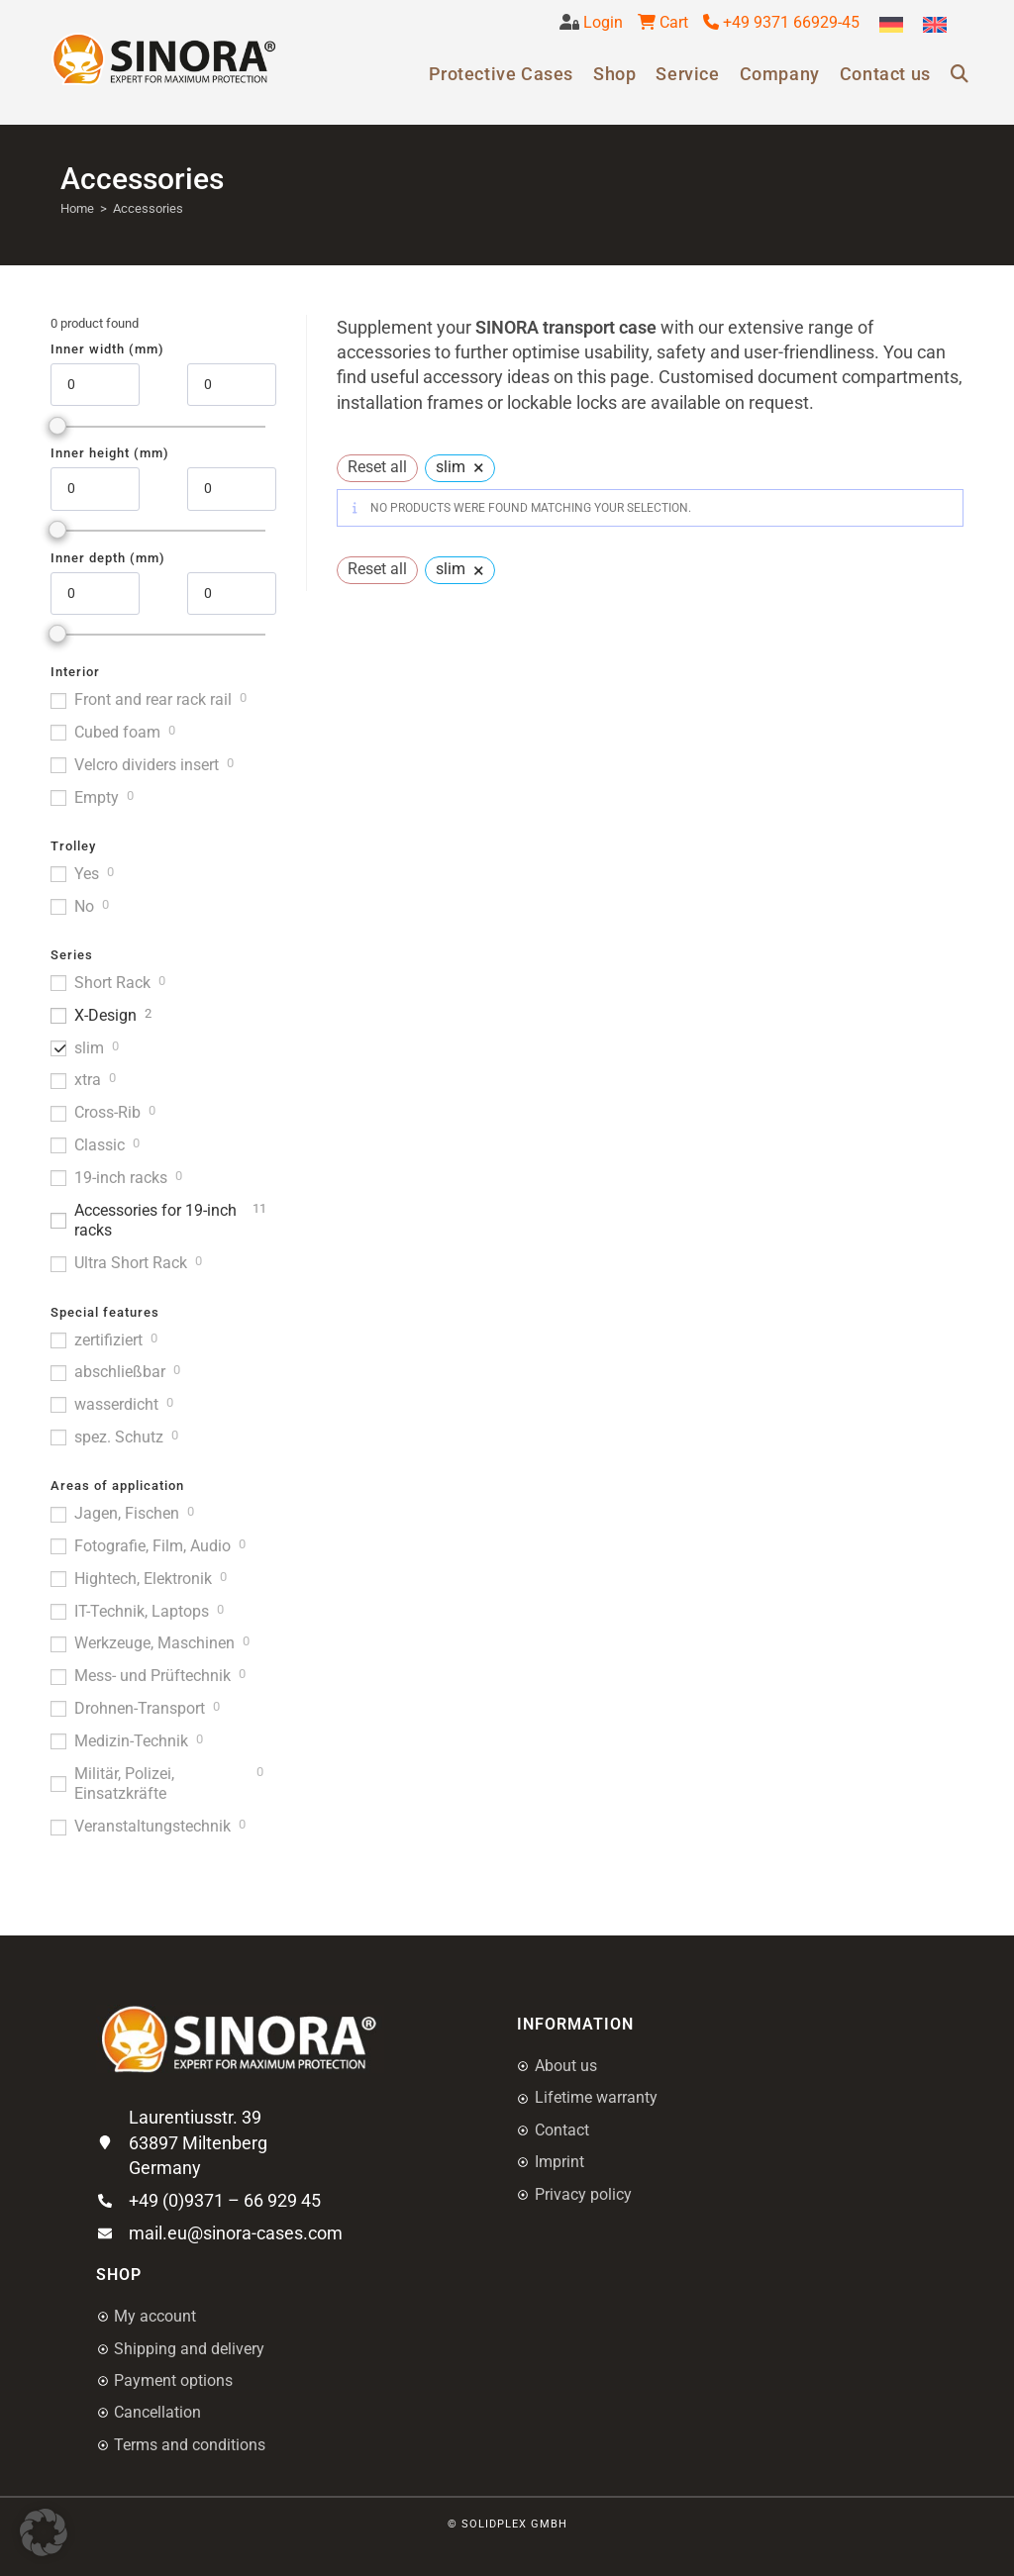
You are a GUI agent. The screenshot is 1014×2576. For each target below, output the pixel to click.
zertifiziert (108, 1340)
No (84, 906)
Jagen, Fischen (126, 1513)
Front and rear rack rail (153, 699)
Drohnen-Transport (139, 1708)
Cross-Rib (107, 1112)
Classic (99, 1145)
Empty (96, 797)
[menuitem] (891, 25)
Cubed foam (117, 732)
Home (77, 208)
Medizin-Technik (131, 1741)
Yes (86, 873)
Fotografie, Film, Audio (152, 1545)
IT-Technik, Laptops (141, 1611)
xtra (87, 1079)
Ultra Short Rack (130, 1262)
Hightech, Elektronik (143, 1578)
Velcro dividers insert (146, 764)
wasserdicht (116, 1404)
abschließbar (119, 1371)
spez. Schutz (118, 1437)
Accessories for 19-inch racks (155, 1220)
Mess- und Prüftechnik (152, 1675)
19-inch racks (120, 1177)
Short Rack (112, 982)
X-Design (105, 1015)
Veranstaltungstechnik (152, 1826)
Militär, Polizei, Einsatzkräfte (124, 1784)
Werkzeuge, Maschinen (154, 1643)
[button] (43, 2532)
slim (89, 1048)
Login (601, 22)
